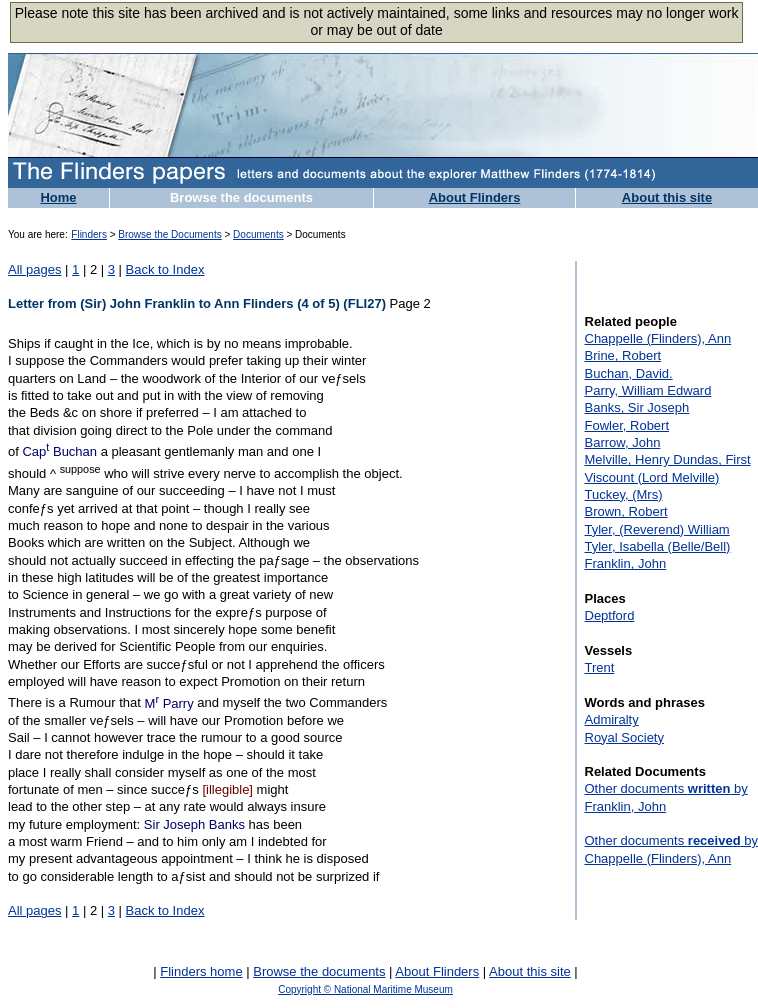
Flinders (89, 234)
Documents (258, 234)
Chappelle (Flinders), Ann (658, 338)
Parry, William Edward (648, 390)
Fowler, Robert (627, 425)
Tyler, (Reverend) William (657, 529)
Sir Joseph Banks (194, 824)
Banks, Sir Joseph (637, 407)
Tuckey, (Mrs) (624, 494)
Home (58, 197)
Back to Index (165, 269)
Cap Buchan (59, 451)
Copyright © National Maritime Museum (365, 989)
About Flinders (475, 197)
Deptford (610, 615)
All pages (34, 269)
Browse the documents (241, 197)
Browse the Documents (169, 234)
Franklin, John (626, 563)
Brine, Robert (623, 355)
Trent (600, 667)
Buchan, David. (629, 373)
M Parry (169, 703)
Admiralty (612, 719)
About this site (667, 197)
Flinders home (201, 971)
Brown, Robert (626, 511)
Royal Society (624, 737)
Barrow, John (623, 442)
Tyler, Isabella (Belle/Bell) (658, 546)
